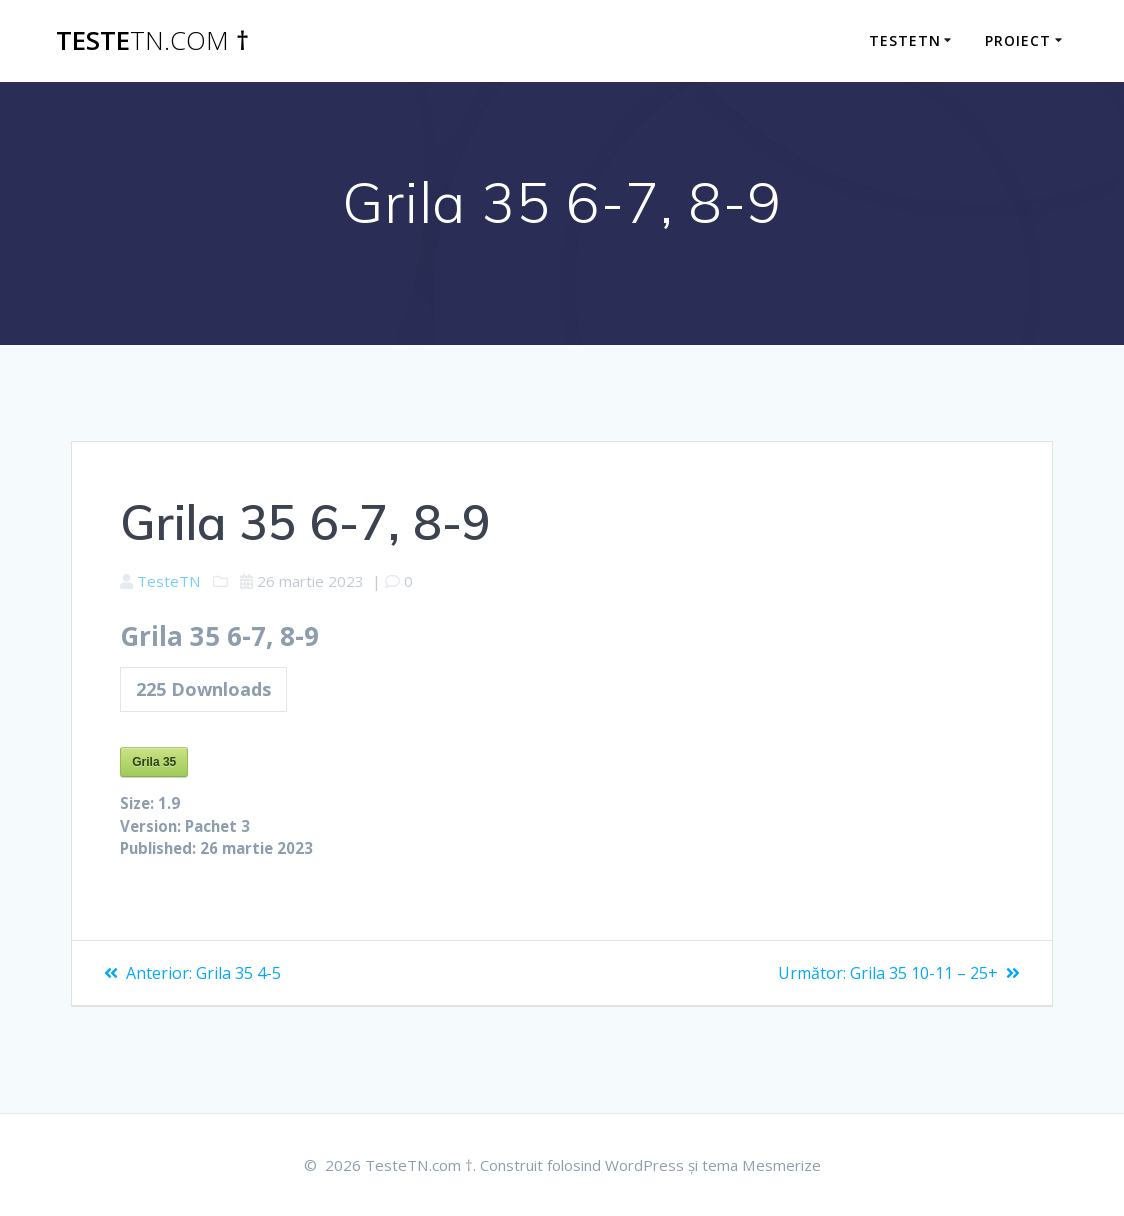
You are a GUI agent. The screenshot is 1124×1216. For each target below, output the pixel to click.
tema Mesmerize (774, 1165)
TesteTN (171, 582)
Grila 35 (154, 766)
